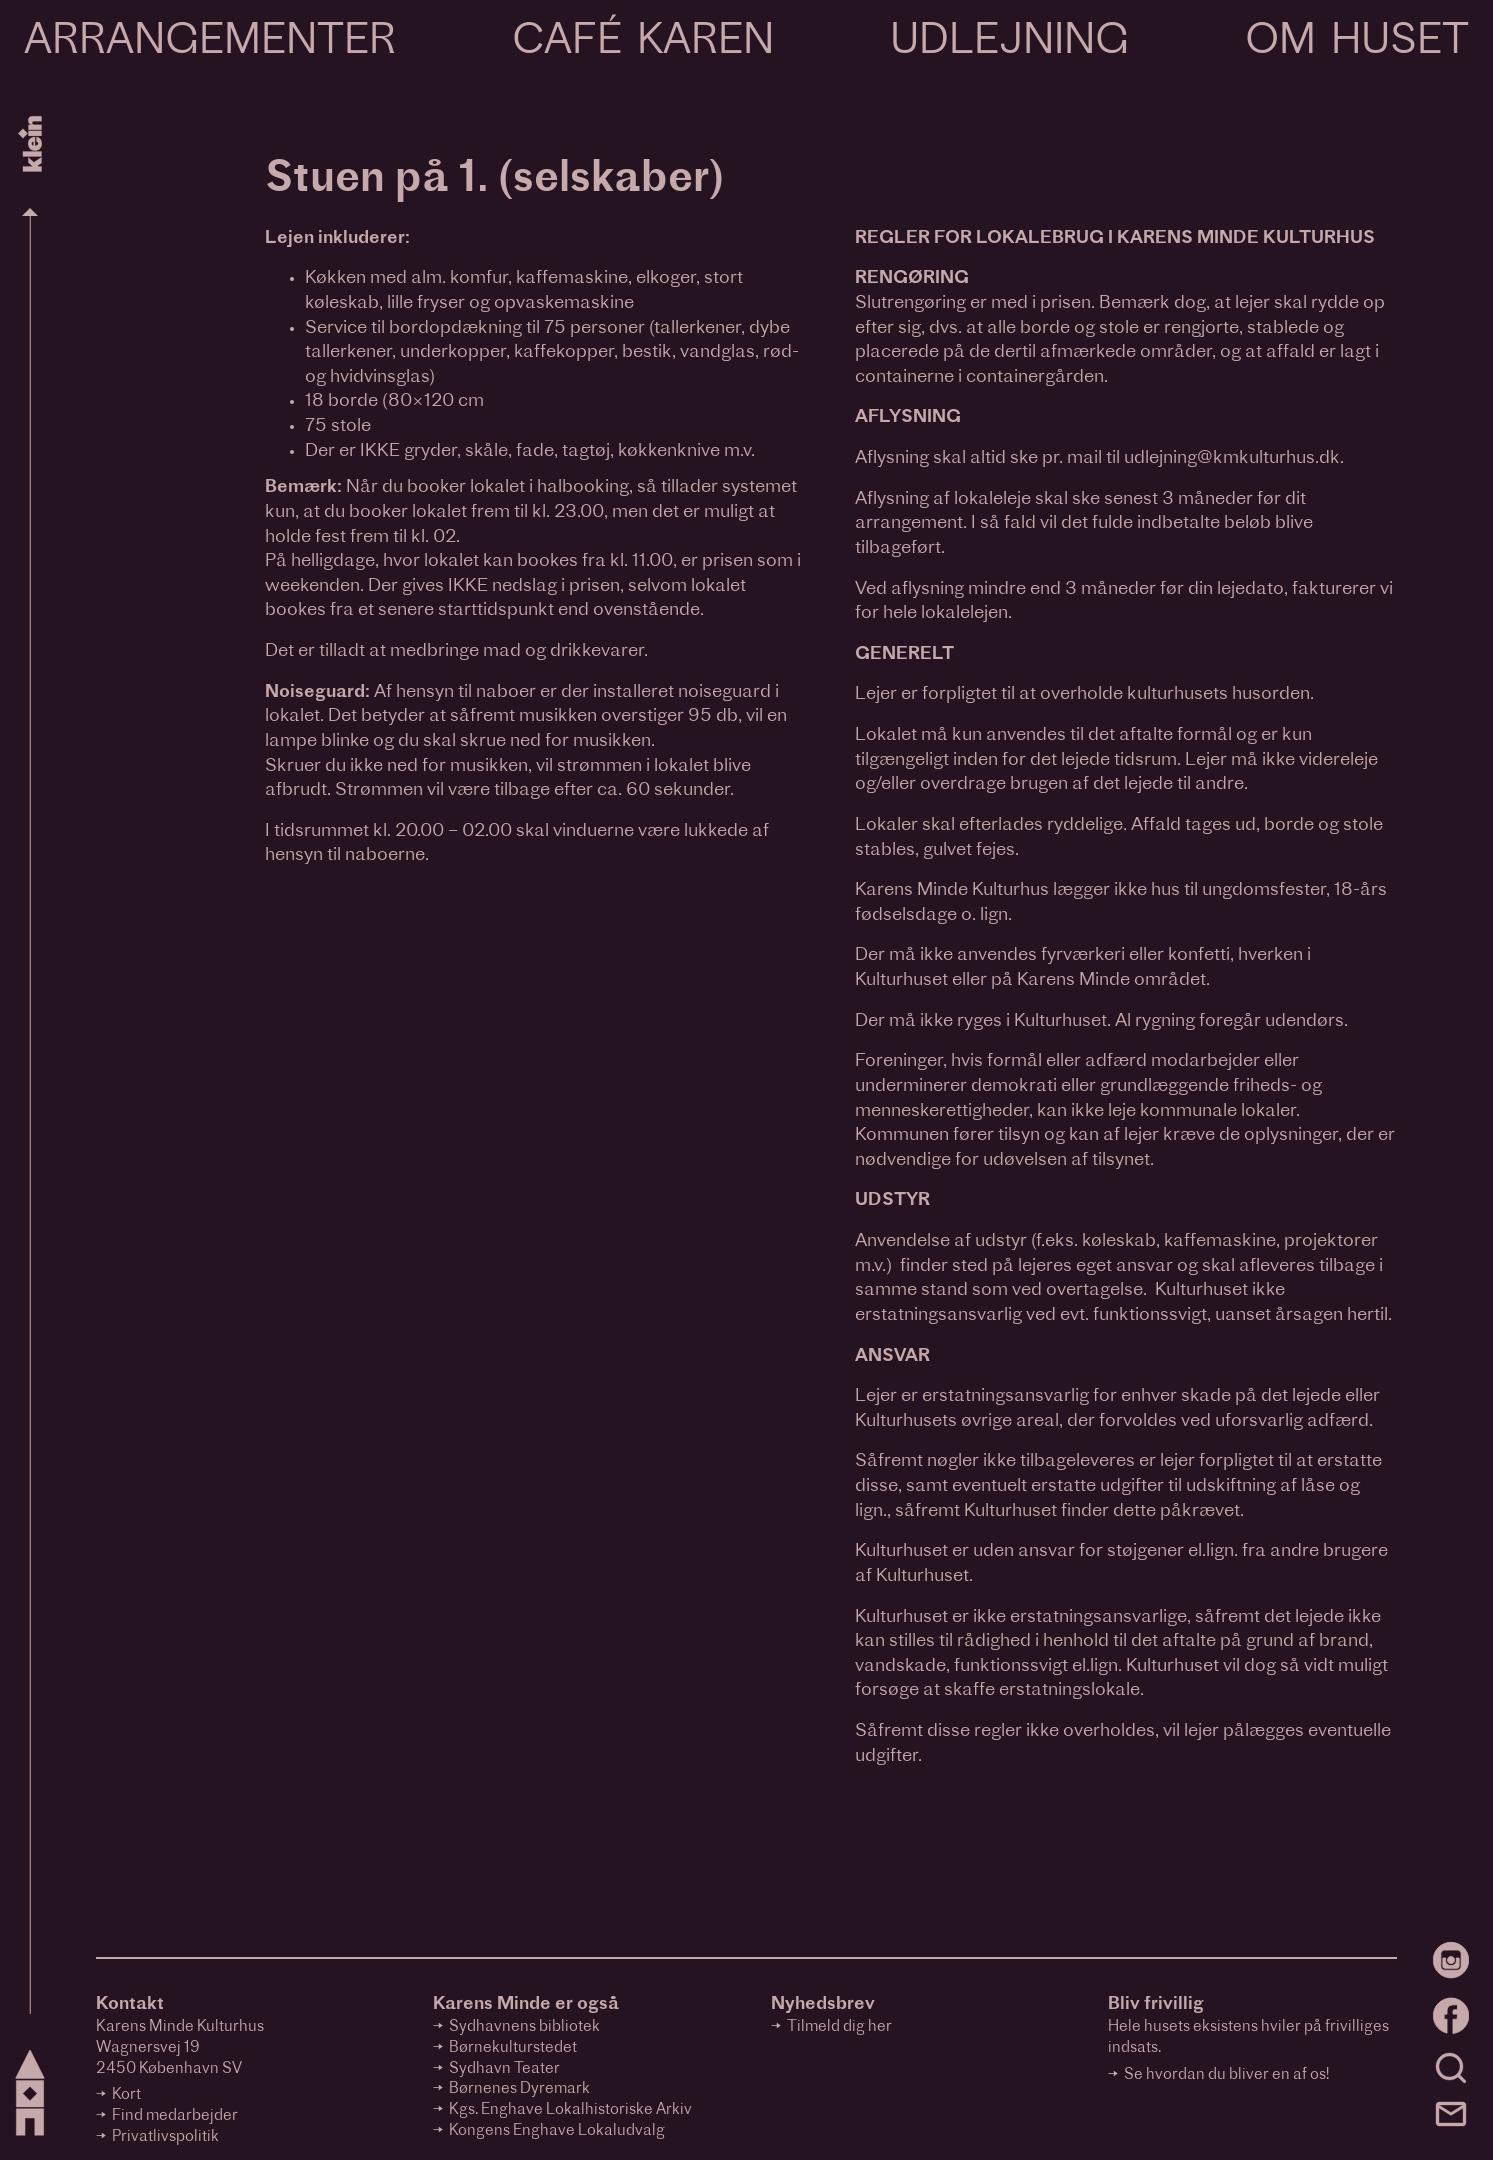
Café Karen (643, 42)
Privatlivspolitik (165, 2137)
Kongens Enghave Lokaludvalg (557, 2131)
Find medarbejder (175, 2116)
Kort (126, 2095)
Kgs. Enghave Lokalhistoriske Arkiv (570, 2110)
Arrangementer (210, 42)
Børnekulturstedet (513, 2048)
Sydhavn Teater (504, 2069)
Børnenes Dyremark (519, 2089)
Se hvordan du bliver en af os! (1226, 2075)
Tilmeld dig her (839, 2027)
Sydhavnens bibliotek (524, 2027)
